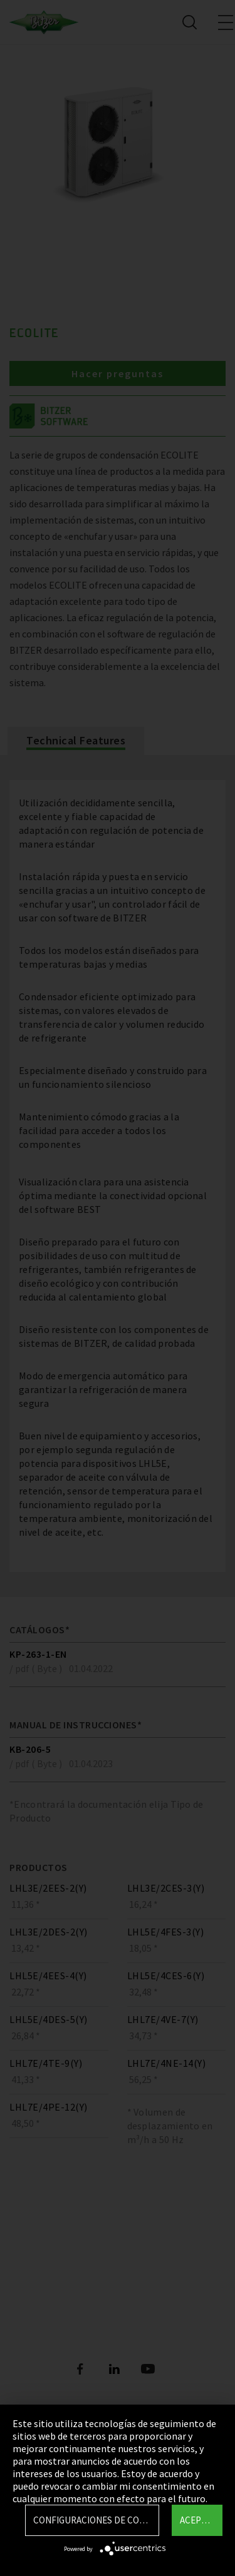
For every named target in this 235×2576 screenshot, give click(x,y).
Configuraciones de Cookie (96, 2520)
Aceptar (198, 2520)
